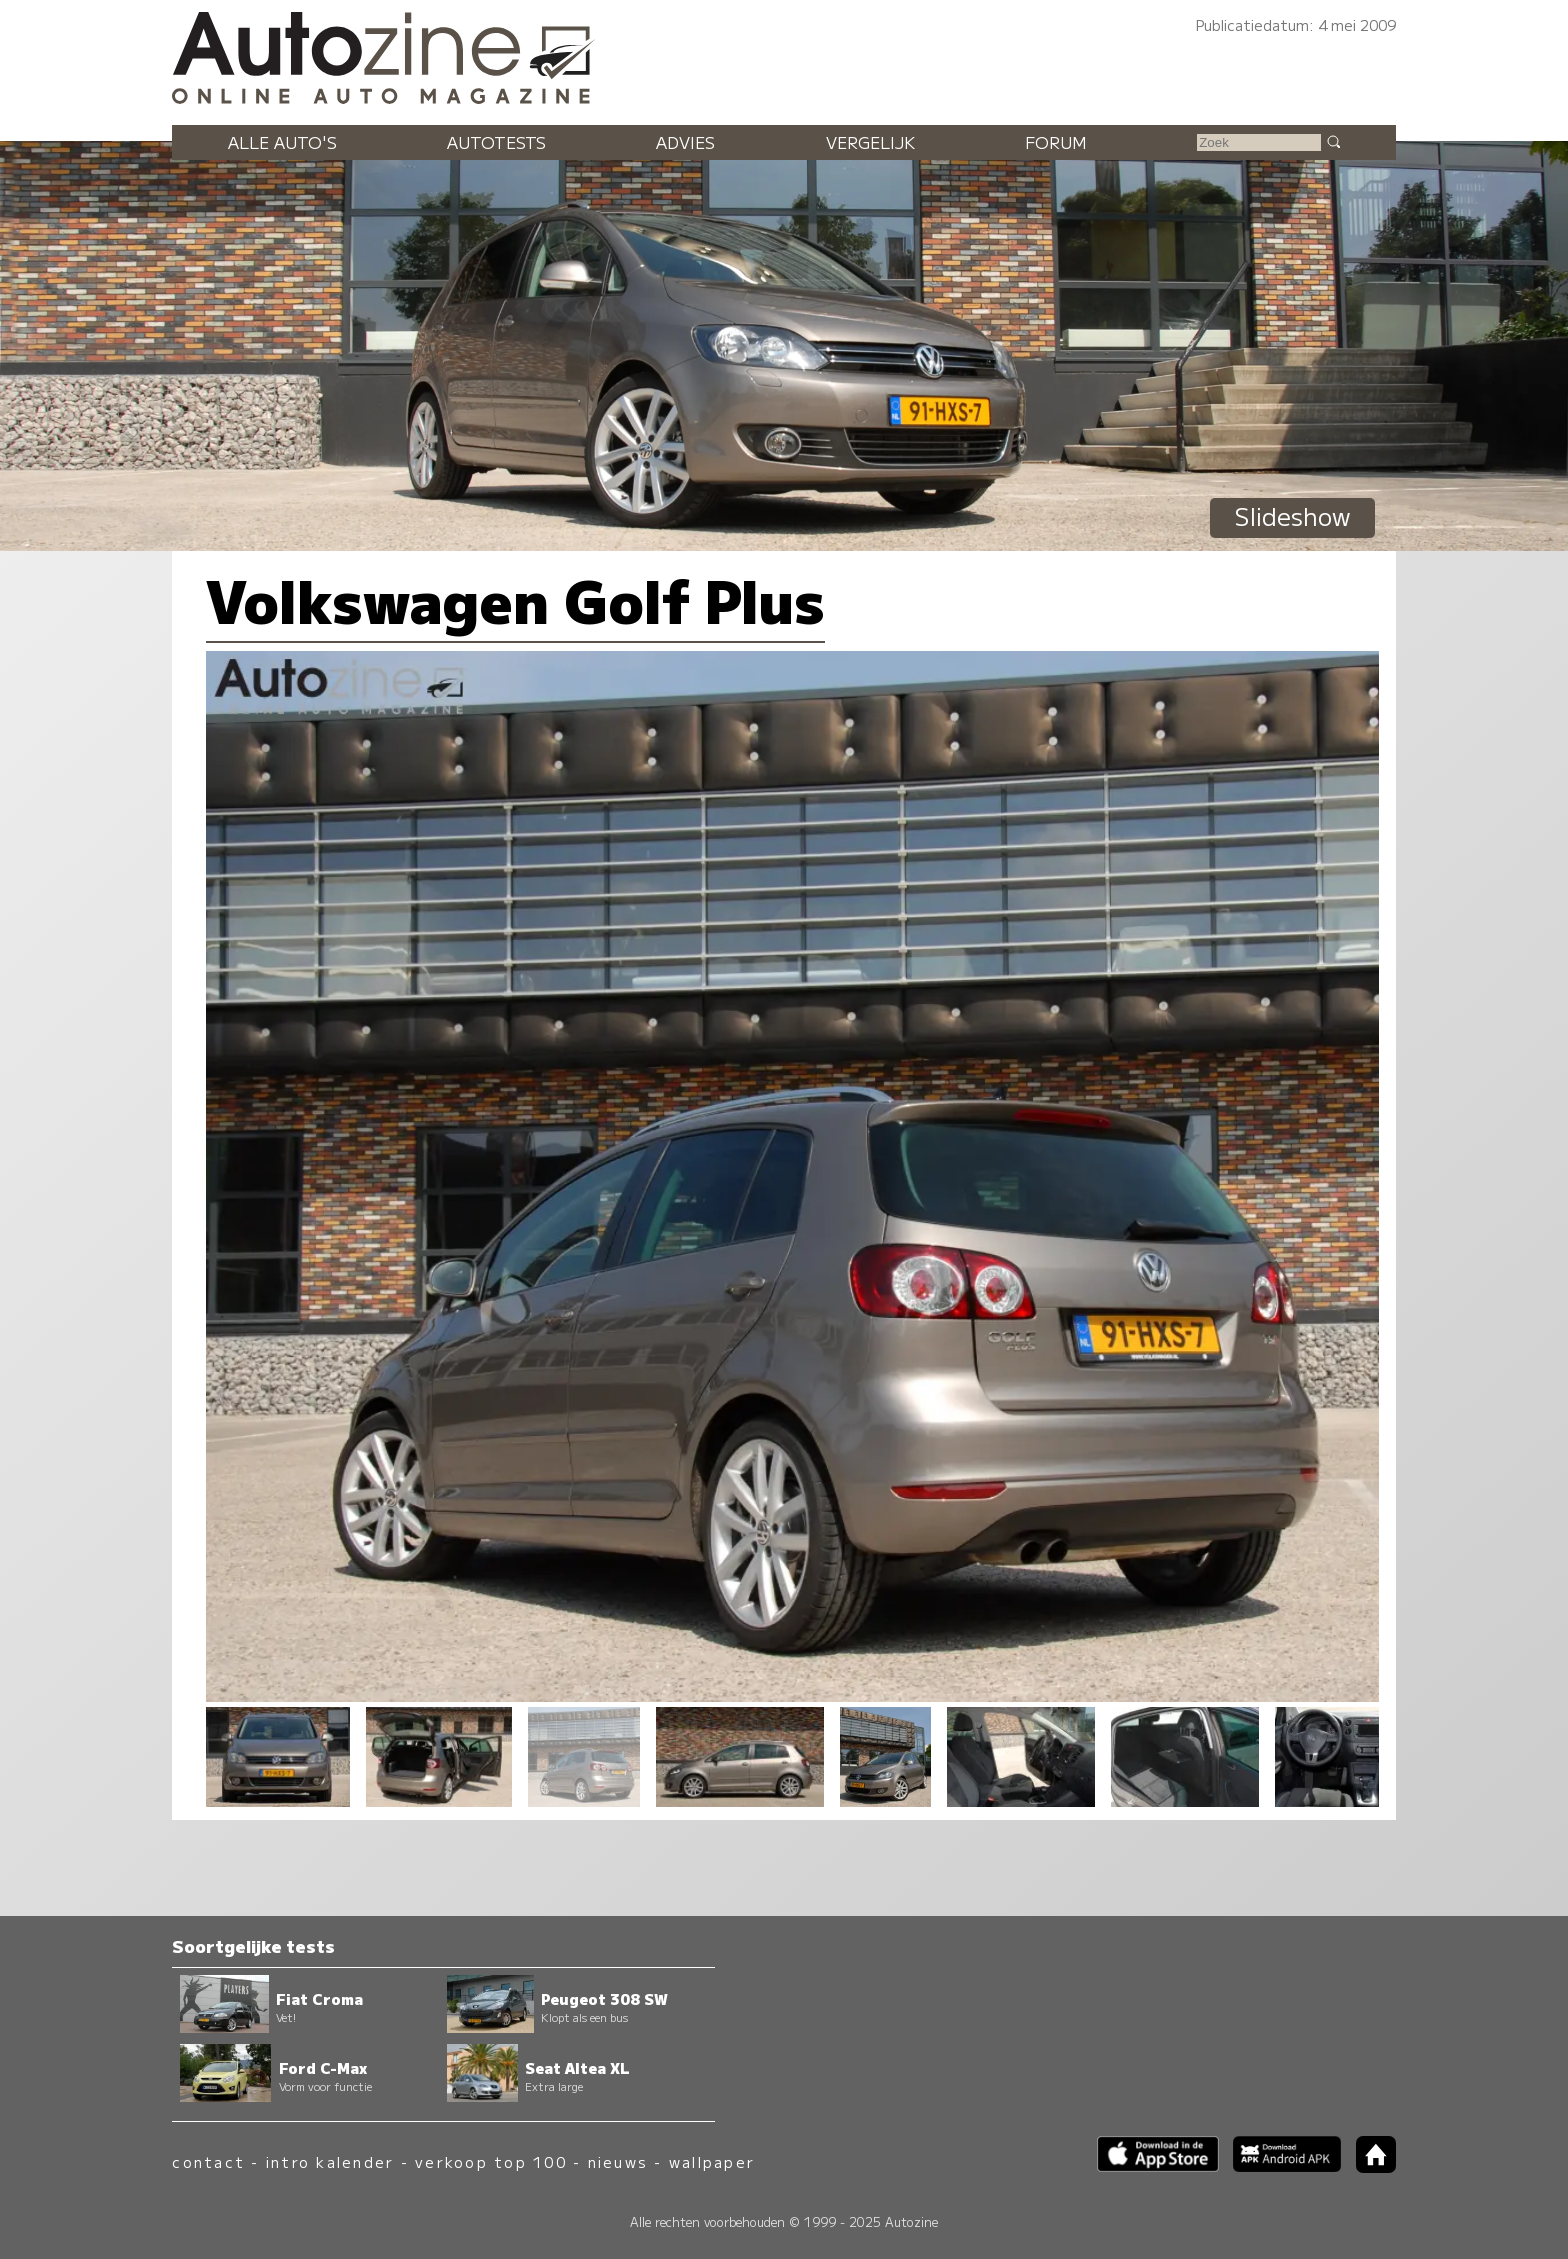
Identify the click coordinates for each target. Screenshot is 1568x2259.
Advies (685, 142)
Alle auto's (282, 142)
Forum (1056, 142)
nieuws (618, 2161)
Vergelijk (870, 142)
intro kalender (330, 2161)
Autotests (496, 142)
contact (208, 2161)
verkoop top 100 (491, 2161)
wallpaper (712, 2161)
